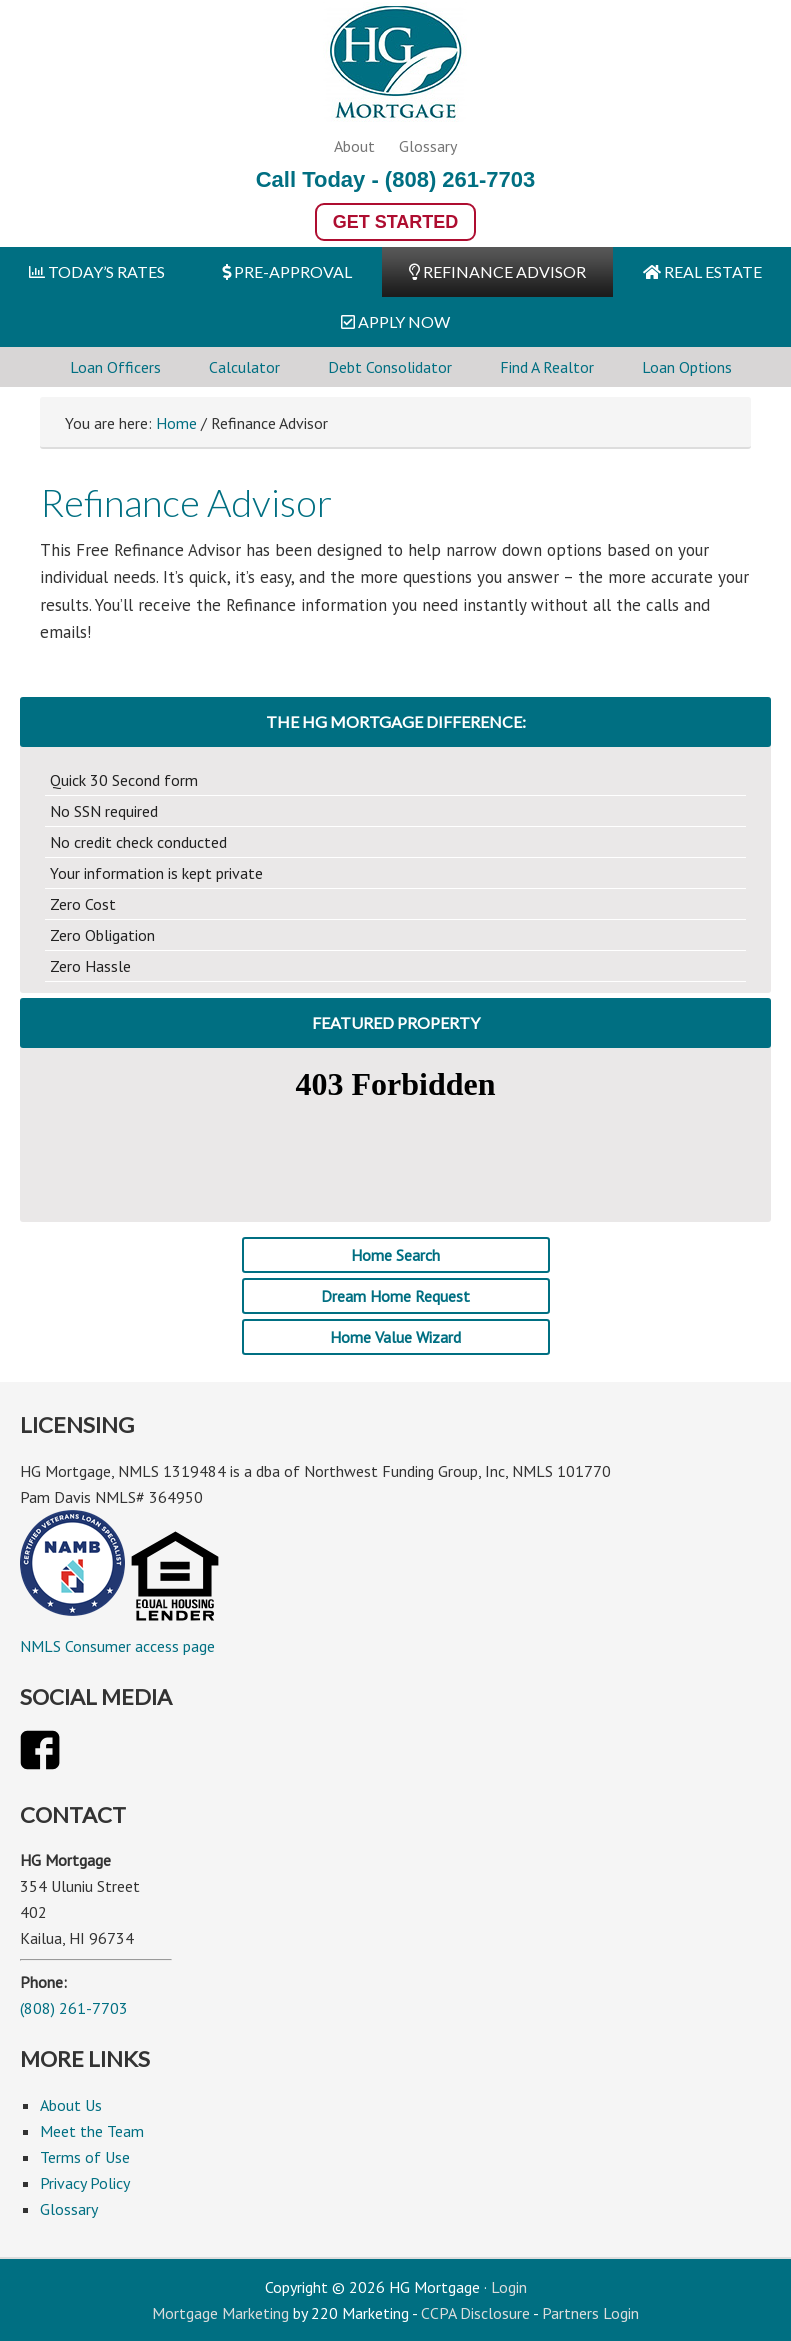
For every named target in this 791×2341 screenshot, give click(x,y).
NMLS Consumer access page (117, 1646)
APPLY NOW (395, 321)
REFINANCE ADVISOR (497, 271)
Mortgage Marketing (220, 2313)
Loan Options (687, 367)
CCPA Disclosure (475, 2313)
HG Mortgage (396, 66)
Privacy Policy (85, 2183)
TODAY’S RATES (97, 271)
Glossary (428, 146)
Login (509, 2287)
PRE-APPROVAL (287, 271)
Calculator (244, 367)
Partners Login (590, 2313)
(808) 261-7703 (460, 179)
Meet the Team (92, 2131)
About (354, 146)
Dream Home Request (395, 1296)
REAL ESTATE (702, 271)
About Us (71, 2105)
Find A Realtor (547, 367)
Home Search (395, 1255)
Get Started (396, 222)
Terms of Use (85, 2157)
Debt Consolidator (390, 367)
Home (176, 423)
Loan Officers (115, 367)
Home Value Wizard (395, 1337)
